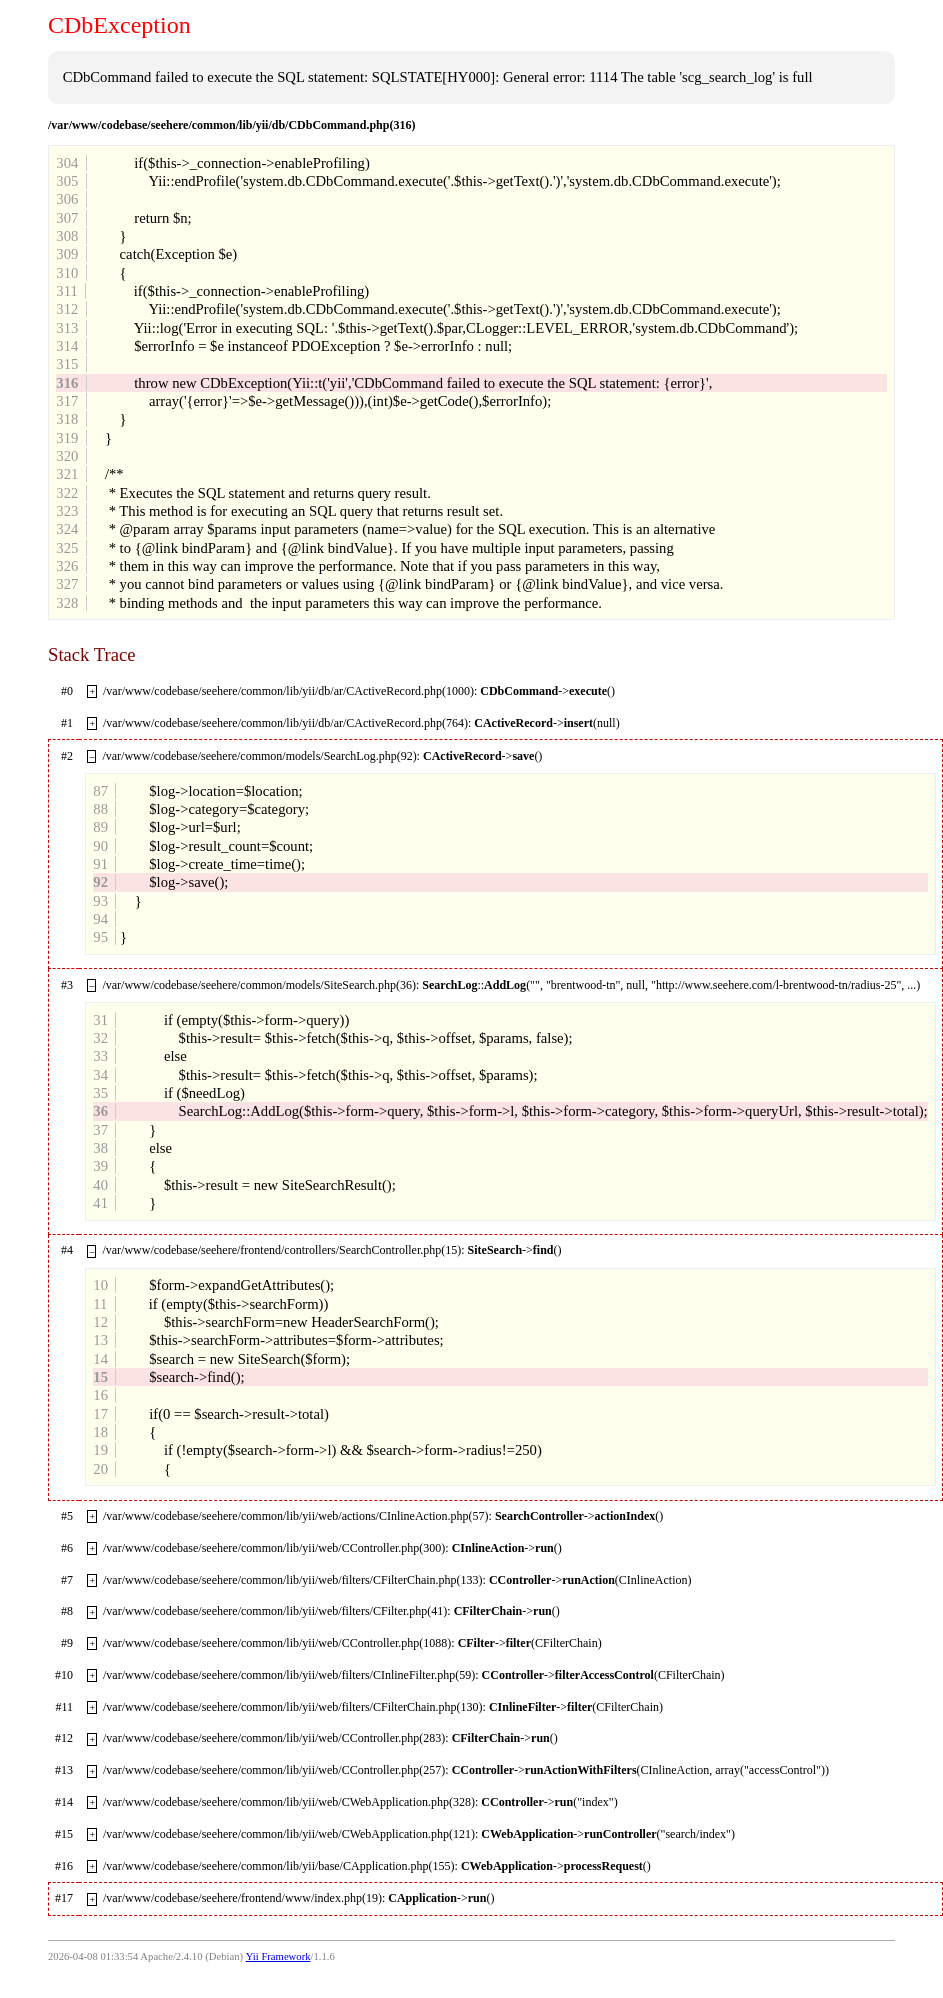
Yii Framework (278, 1956)
